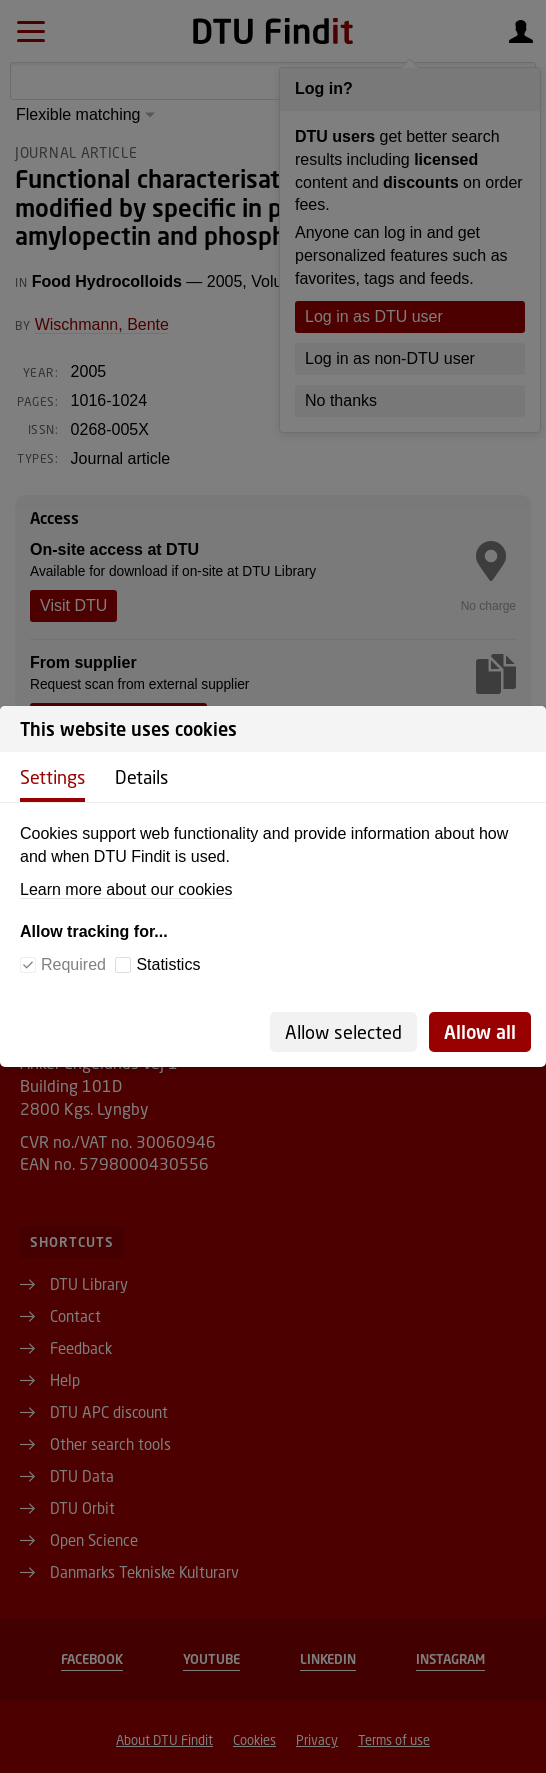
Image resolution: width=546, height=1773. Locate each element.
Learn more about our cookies (126, 889)
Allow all (480, 1032)
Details (141, 777)
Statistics (168, 964)
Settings (52, 777)
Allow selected (343, 1032)
